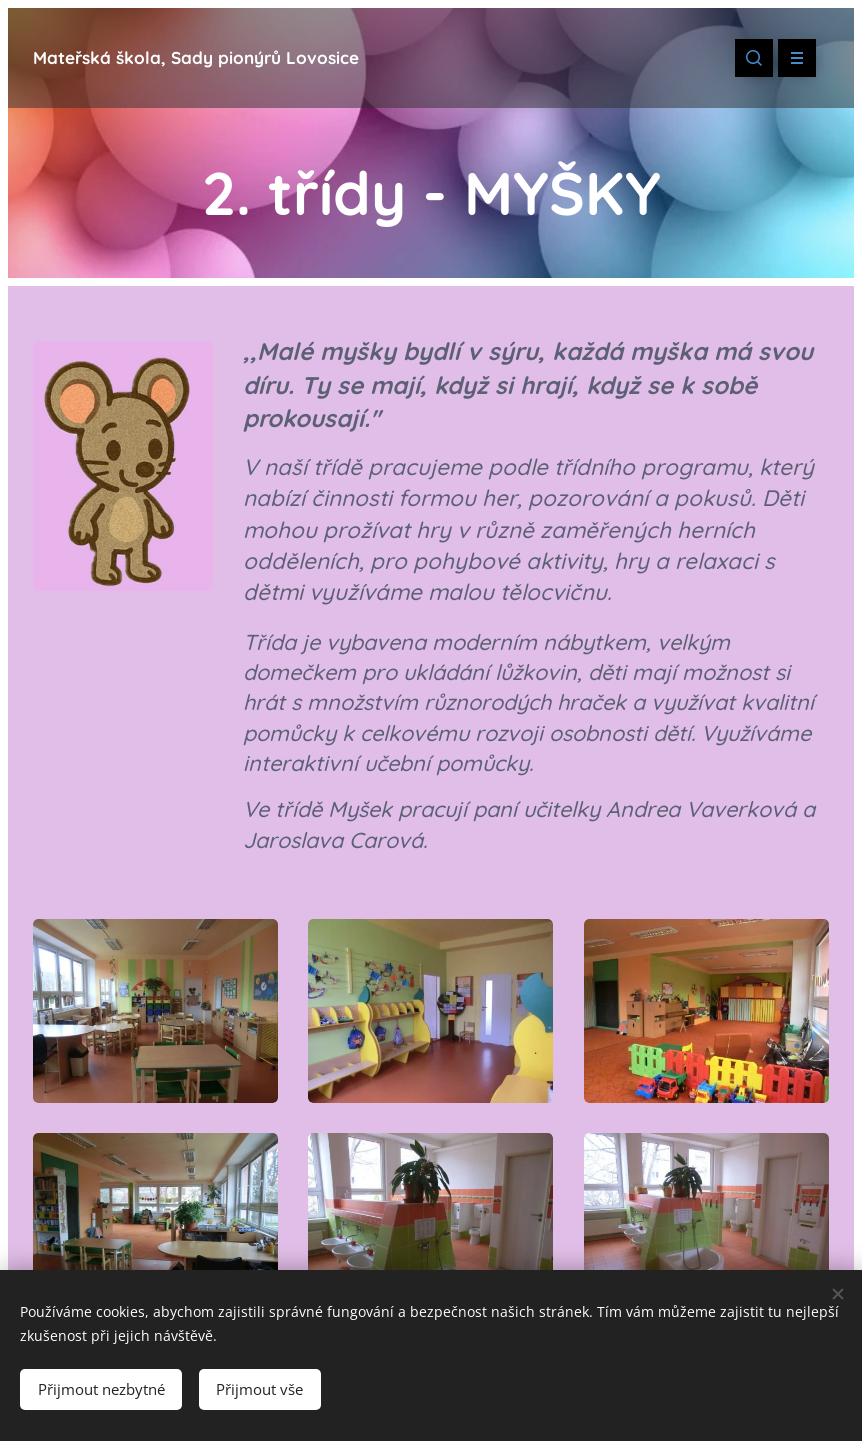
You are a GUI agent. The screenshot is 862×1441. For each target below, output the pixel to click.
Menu (790, 58)
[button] (754, 58)
